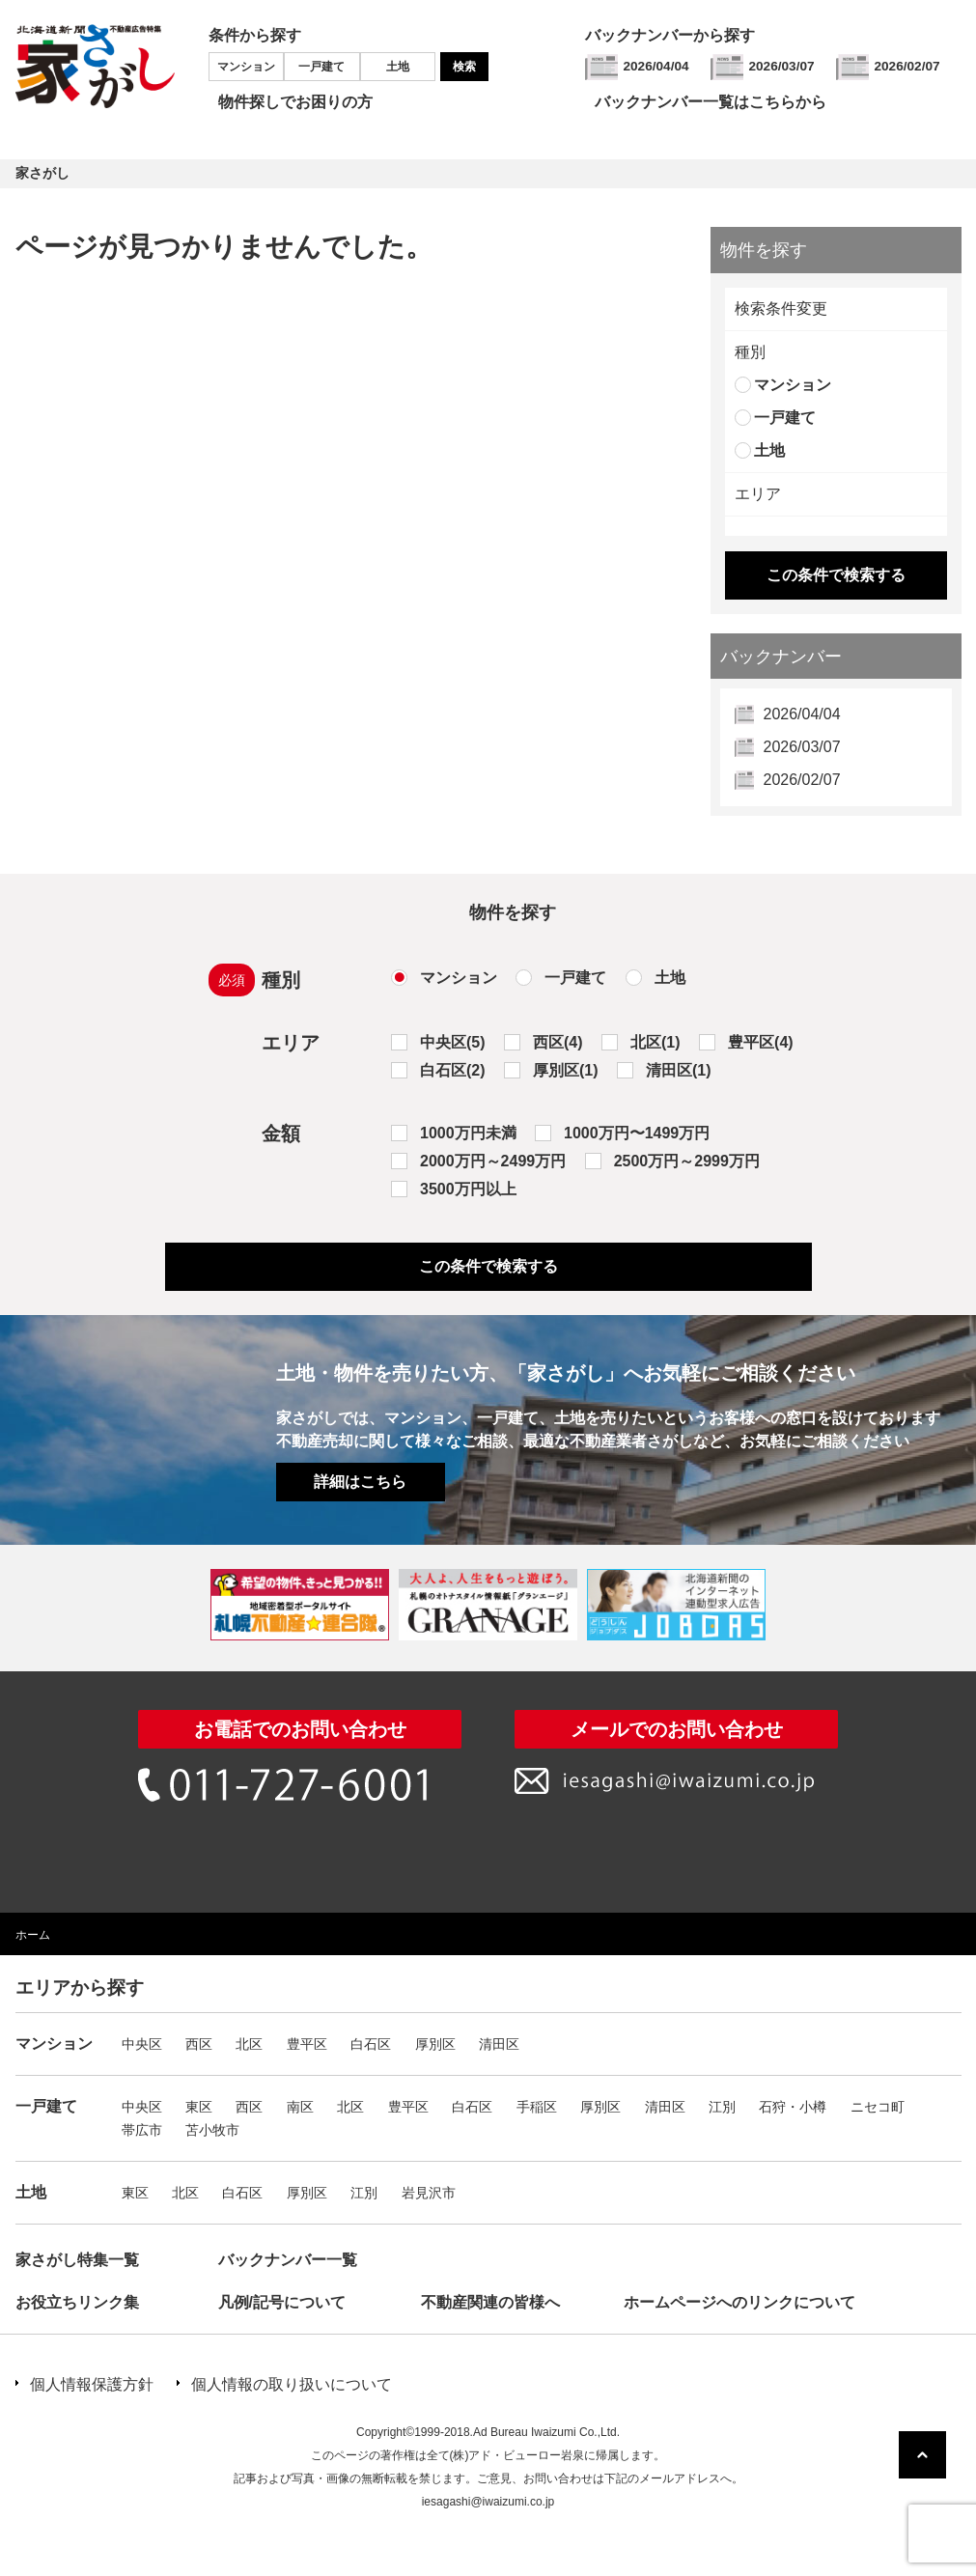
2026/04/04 (656, 66)
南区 (300, 2106)
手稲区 (536, 2106)
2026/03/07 (782, 66)
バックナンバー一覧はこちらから (710, 102)
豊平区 (307, 2044)
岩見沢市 (429, 2192)
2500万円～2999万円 (687, 1161)
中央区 (142, 2044)
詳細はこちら (360, 1481)
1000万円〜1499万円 (637, 1133)
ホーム (32, 1935)
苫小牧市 (212, 2130)
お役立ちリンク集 (77, 2302)
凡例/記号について (282, 2302)
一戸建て (321, 66)
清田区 (499, 2044)
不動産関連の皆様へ (490, 2302)
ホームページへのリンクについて (739, 2302)
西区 (198, 2044)
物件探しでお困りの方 (295, 102)
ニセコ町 (878, 2106)
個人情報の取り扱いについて (291, 2384)
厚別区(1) (566, 1070)
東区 (198, 2106)
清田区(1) (678, 1070)
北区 (249, 2044)
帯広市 (142, 2130)
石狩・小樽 (792, 2106)
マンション (246, 66)
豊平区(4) (761, 1042)
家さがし (42, 173)
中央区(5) (453, 1042)
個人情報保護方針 (91, 2384)
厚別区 (435, 2044)
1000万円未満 (468, 1133)
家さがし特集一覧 (77, 2260)
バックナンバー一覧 (287, 2260)
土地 (397, 66)
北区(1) (655, 1042)
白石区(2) (453, 1070)
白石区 (370, 2044)
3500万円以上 (468, 1189)
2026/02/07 (907, 66)
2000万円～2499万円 (493, 1161)
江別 (722, 2106)
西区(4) (558, 1042)
